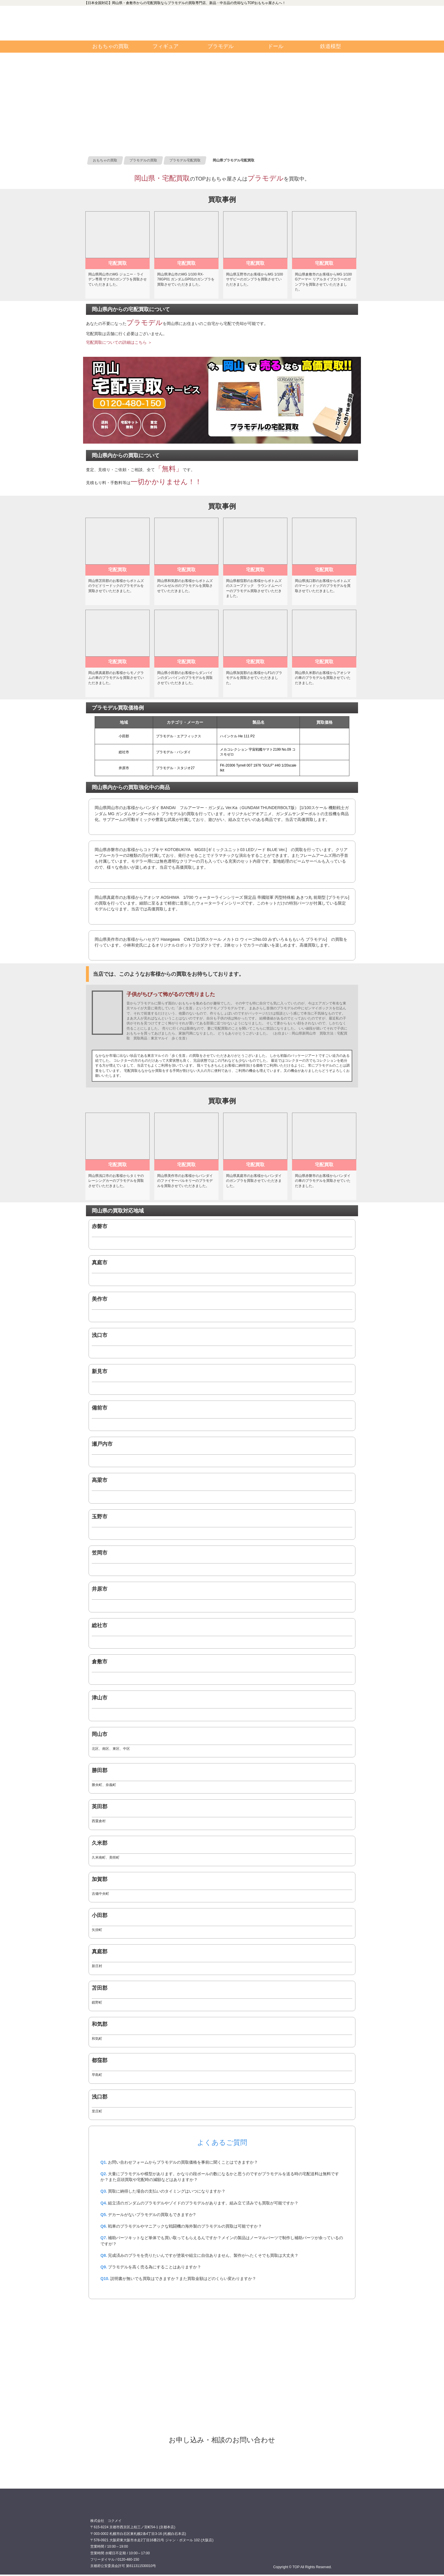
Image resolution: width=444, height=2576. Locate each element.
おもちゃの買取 (110, 46)
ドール (275, 46)
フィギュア (166, 46)
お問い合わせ (325, 23)
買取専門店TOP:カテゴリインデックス (112, 23)
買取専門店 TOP (105, 2508)
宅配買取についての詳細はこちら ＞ (119, 342)
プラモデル (221, 46)
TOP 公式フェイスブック (256, 14)
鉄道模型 (330, 46)
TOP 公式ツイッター (256, 32)
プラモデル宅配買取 (222, 2462)
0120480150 (182, 23)
